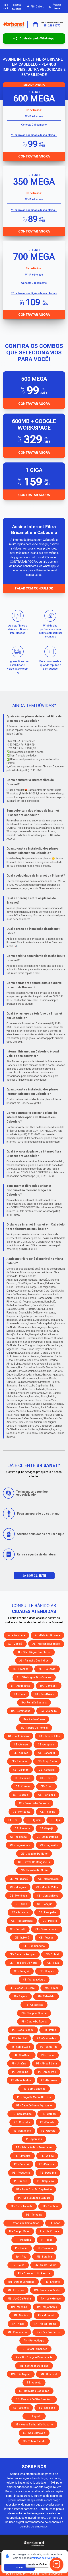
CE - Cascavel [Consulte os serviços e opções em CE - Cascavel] (47, 1769)
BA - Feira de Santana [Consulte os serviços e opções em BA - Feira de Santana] (34, 1702)
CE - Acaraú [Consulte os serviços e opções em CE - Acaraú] (21, 1744)
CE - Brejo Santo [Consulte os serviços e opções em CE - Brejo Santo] (47, 1761)
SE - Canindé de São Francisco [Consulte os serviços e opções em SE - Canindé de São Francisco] (34, 2399)
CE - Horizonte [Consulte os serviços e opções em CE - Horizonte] (21, 1811)
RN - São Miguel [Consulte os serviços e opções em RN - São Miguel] (20, 2374)
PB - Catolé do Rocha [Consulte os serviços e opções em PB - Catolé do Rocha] (34, 2021)
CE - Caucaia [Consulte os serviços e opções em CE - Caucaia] (22, 1778)
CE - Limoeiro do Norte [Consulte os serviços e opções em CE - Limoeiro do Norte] (34, 1870)
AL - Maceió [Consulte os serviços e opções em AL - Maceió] (15, 1643)
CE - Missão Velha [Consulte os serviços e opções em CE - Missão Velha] (47, 1887)
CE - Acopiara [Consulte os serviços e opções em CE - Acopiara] (46, 1744)
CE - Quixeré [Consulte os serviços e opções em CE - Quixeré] (22, 1937)
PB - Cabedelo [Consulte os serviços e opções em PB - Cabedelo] (46, 1996)
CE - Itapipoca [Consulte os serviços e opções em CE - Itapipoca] (18, 1836)
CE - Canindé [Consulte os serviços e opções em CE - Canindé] (20, 1769)
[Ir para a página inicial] (13, 24)
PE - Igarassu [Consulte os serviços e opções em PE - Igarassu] (34, 2139)
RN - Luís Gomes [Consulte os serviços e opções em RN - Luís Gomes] (51, 2298)
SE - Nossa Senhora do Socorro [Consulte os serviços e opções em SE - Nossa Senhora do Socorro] (34, 2424)
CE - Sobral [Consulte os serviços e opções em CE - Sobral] (52, 1954)
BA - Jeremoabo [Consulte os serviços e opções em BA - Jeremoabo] (20, 1710)
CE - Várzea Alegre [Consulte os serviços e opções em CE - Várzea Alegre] (34, 1979)
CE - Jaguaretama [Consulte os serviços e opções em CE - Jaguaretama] (47, 1836)
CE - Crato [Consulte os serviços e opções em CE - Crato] (46, 1786)
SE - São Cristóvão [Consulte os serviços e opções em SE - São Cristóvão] (34, 2432)
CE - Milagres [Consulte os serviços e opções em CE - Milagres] (18, 1887)
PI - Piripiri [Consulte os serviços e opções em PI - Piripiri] (21, 2248)
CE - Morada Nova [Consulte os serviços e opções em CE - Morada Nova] (47, 1895)
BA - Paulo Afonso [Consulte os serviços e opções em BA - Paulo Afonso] (34, 1719)
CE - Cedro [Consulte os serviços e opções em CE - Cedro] (46, 1778)
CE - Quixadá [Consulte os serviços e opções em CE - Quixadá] (17, 1929)
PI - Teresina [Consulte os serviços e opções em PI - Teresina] (45, 2248)
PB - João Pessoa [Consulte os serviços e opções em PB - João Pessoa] (23, 2029)
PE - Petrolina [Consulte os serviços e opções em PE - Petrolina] (48, 2172)
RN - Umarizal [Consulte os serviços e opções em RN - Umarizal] (48, 2374)
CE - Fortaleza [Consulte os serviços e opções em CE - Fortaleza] (46, 1794)
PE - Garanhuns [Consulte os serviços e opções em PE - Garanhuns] (22, 2130)
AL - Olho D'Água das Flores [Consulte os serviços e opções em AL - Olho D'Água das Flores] (34, 1652)
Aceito (19, 2567)
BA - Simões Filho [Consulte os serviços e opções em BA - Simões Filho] (49, 1736)
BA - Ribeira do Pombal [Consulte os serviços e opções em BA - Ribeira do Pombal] (34, 1727)
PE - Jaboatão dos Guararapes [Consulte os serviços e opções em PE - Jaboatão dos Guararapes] (34, 2147)
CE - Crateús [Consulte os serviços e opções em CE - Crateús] (23, 1786)
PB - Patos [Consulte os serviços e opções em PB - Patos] (50, 2029)
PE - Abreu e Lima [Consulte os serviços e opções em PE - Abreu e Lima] (46, 2063)
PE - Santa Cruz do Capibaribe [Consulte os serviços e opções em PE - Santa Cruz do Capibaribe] (34, 2189)
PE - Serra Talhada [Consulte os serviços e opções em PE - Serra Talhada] (21, 2206)
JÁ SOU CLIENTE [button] (34, 1575)
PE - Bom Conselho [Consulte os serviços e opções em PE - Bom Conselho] (34, 2088)
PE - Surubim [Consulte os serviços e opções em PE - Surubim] (50, 2206)
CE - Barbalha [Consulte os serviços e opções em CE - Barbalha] (19, 1761)
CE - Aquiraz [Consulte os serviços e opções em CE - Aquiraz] (20, 1752)
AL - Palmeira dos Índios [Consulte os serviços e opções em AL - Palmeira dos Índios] (34, 1660)
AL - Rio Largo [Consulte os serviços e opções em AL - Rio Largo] (47, 1669)
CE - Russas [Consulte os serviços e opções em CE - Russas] (46, 1937)
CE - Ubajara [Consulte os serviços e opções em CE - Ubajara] (47, 1971)
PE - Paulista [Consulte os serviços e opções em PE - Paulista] (46, 2164)
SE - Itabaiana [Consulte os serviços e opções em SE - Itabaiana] (47, 2407)
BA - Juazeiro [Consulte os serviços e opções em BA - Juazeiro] (49, 1710)
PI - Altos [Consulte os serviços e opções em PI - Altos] (55, 2223)
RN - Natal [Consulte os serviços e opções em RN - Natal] (18, 2323)
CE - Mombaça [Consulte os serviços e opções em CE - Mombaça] (18, 1895)
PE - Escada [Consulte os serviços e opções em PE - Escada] (47, 2122)
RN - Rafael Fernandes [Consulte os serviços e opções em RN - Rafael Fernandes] (34, 2349)
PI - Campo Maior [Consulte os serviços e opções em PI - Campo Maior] (19, 2231)
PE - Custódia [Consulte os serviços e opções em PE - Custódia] (22, 2122)
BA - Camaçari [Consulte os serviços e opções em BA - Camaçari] (48, 1685)
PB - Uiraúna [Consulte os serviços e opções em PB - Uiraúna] (18, 2063)
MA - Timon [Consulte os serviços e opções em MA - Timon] (52, 1988)
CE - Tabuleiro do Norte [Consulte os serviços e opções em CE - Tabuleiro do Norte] (23, 1962)
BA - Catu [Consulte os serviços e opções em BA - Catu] (19, 1694)
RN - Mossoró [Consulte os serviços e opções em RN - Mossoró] (46, 2315)
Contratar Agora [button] (34, 404)
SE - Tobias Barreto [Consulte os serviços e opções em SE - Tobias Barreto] (34, 2441)
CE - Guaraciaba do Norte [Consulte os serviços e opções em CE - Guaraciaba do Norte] (34, 1803)
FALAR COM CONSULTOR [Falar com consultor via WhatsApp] (34, 588)
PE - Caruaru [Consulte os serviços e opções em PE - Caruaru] (49, 2113)
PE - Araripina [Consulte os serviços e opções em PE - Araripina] (20, 2071)
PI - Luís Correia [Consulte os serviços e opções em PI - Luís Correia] (49, 2231)
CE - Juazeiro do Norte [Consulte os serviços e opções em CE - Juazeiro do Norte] (34, 1853)
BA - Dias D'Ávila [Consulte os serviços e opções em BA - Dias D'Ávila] (44, 1694)
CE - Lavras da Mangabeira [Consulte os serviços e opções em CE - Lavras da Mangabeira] (34, 1862)
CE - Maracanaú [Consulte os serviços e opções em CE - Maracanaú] (18, 1878)
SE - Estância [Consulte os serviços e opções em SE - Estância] (21, 2407)
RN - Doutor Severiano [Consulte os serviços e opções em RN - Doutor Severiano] (21, 2281)
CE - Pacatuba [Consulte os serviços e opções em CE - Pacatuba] (20, 1912)
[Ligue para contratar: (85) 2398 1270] (47, 25)
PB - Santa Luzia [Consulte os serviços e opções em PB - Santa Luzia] (20, 2046)
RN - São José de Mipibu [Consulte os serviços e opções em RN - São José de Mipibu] (34, 2365)
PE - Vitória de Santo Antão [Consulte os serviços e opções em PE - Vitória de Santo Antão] (23, 2223)
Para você (5, 6)
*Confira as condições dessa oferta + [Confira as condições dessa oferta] (34, 210)
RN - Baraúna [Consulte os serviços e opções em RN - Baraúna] (44, 2256)
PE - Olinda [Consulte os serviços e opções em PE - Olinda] (47, 2155)
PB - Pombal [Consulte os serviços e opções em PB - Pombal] (19, 2038)
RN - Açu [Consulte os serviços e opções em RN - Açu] (21, 2256)
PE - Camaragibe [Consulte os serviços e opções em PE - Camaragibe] (22, 2113)
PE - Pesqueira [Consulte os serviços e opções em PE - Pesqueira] (21, 2172)
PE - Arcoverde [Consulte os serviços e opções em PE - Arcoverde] (47, 2071)
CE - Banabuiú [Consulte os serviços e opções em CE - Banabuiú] (46, 1752)
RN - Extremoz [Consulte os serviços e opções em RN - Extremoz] (15, 2290)
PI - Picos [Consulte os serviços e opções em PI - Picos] (46, 2239)
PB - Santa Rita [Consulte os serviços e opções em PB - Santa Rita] (48, 2046)
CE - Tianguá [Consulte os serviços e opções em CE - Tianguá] (21, 1971)
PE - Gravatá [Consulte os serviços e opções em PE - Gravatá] (48, 2130)
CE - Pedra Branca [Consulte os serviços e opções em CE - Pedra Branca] (22, 1920)
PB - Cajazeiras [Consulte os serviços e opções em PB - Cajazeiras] (34, 2004)
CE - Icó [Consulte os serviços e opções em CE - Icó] (13, 1820)
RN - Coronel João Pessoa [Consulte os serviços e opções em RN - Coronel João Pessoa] (34, 2273)
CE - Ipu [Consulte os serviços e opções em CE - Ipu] (55, 1820)
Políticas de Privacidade (44, 2557)
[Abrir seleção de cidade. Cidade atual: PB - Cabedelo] (36, 6)
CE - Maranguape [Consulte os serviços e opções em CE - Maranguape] (48, 1878)
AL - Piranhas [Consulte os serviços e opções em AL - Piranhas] (20, 1669)
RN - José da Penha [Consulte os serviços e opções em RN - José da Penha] (19, 2298)
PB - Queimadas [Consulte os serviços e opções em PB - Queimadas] (46, 2038)
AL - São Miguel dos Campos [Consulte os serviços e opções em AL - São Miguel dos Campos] (34, 1677)
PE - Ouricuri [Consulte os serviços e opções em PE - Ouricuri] (21, 2164)
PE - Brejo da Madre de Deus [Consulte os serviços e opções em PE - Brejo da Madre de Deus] (34, 2097)
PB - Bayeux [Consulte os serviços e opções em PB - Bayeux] (20, 1996)
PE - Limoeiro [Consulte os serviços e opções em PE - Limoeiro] (22, 2155)
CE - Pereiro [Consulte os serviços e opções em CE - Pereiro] (50, 1920)
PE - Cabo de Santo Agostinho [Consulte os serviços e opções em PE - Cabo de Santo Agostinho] (34, 2105)
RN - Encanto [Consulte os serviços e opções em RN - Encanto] (52, 2281)
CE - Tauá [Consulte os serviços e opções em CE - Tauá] (53, 1962)
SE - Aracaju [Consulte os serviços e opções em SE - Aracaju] (34, 2382)
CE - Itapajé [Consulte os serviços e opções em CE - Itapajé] (46, 1828)
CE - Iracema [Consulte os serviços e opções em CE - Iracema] (22, 1828)
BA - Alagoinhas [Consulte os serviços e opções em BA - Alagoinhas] (20, 1685)
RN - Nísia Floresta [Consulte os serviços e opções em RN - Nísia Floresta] (45, 2323)
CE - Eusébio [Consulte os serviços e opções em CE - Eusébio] (20, 1794)
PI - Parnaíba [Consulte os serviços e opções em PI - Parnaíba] (23, 2239)
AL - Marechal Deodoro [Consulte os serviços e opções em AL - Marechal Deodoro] (46, 1643)
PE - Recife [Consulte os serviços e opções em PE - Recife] (20, 2181)
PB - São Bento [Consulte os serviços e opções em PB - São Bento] (22, 2055)
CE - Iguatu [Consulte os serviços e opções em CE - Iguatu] (34, 1820)
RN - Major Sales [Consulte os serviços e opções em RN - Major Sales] (47, 2307)
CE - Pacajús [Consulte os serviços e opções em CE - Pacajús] (44, 1904)
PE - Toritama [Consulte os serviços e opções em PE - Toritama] (34, 2214)
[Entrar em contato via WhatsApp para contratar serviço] (34, 38)
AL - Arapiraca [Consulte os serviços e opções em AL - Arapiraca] (16, 1635)
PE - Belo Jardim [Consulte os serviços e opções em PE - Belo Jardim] (21, 2080)
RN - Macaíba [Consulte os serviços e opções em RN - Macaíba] (19, 2307)
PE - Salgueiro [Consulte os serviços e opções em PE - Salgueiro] (45, 2181)
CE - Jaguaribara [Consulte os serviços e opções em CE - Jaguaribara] (20, 1845)
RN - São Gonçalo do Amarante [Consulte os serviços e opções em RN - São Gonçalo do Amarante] (34, 2357)
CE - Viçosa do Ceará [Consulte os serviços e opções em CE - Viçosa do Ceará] (22, 1988)
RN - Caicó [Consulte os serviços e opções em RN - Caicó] (18, 2265)
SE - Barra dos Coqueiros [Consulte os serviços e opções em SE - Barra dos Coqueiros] (34, 2390)
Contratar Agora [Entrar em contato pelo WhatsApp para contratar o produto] (34, 231)
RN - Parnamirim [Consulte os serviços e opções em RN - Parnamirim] (17, 2332)
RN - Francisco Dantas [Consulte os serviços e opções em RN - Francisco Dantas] (47, 2290)
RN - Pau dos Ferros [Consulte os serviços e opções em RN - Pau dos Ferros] (49, 2332)
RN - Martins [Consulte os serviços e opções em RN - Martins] (20, 2315)
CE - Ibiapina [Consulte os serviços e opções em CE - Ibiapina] (47, 1811)
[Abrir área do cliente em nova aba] (57, 6)
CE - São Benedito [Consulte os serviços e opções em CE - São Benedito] (34, 1946)
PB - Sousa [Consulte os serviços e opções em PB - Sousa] (47, 2055)
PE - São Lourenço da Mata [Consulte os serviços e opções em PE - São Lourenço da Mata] (34, 2197)
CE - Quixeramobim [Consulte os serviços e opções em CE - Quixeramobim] (46, 1929)
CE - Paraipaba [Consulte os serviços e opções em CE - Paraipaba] (47, 1912)
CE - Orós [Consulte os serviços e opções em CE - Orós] (21, 1904)
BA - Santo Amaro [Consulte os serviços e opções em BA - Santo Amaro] (18, 1736)
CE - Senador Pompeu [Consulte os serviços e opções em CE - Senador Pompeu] (22, 1954)
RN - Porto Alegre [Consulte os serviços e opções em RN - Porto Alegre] (34, 2340)
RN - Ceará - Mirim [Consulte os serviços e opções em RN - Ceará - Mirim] (45, 2265)
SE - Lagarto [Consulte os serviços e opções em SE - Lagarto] (34, 2416)
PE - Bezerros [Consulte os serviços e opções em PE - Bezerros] (49, 2080)
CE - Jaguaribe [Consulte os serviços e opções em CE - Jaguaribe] (49, 1845)
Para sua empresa (16, 6)
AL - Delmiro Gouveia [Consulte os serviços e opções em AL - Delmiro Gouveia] (47, 1635)
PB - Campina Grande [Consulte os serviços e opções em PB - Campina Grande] (34, 2013)
